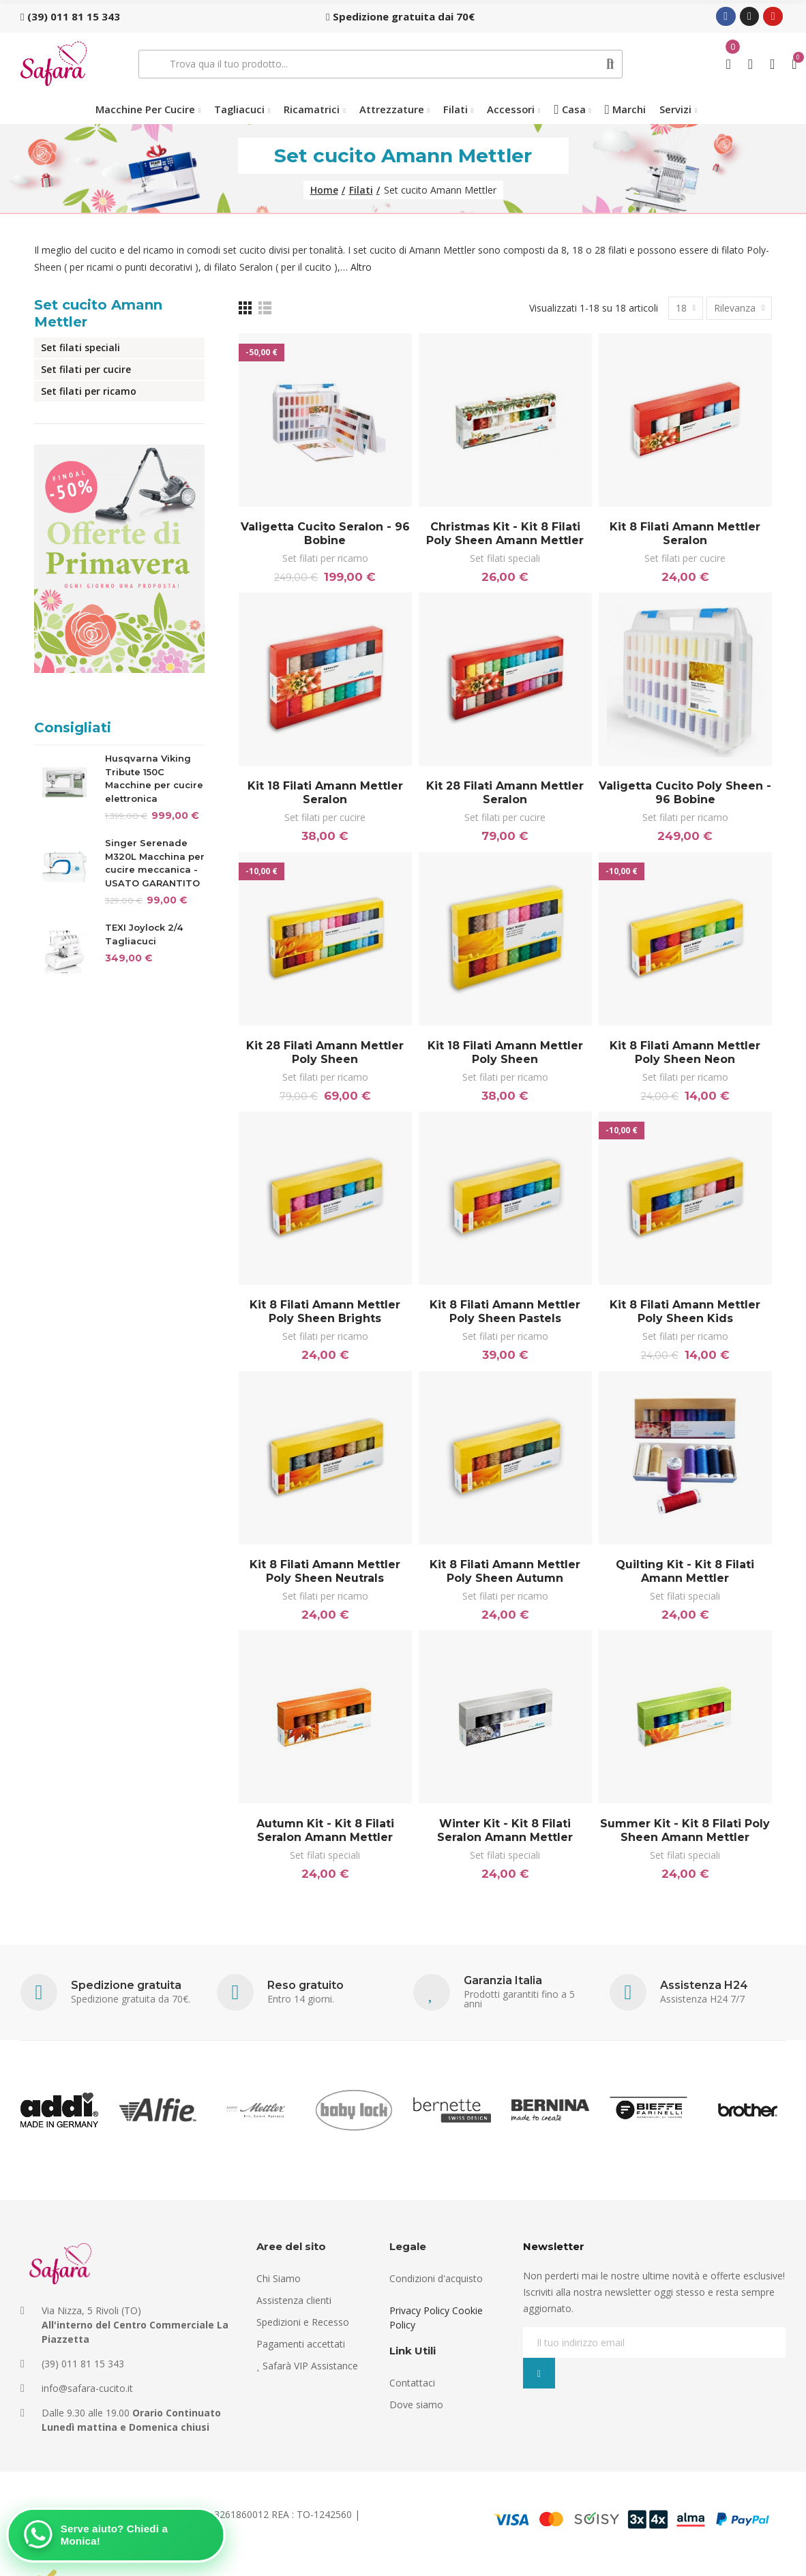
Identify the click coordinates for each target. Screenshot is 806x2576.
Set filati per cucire (685, 558)
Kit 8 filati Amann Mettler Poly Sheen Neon (685, 1052)
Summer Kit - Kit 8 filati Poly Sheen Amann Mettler (685, 1830)
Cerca (611, 64)
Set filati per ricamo (325, 558)
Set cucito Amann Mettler (98, 313)
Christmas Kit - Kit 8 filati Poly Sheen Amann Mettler (505, 533)
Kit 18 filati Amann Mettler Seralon (325, 792)
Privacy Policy (419, 2310)
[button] (70, 16)
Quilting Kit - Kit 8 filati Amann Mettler (685, 1571)
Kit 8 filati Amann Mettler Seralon (685, 533)
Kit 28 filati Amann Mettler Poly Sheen (325, 1052)
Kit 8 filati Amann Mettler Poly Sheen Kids (685, 1311)
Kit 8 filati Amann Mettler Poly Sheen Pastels (505, 1311)
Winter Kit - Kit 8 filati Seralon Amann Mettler (505, 1830)
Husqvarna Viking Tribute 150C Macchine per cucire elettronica (154, 778)
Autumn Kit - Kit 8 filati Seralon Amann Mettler (325, 1830)
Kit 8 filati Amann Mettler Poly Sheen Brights (325, 1311)
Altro (361, 266)
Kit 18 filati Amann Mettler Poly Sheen (505, 1052)
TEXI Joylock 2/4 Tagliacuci (144, 934)
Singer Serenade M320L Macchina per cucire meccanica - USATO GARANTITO (155, 862)
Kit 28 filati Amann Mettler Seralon (505, 792)
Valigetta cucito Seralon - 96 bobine (325, 533)
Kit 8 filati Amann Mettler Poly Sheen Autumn (505, 1571)
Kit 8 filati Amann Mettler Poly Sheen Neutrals (325, 1571)
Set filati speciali (505, 558)
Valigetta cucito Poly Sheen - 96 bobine (685, 792)
